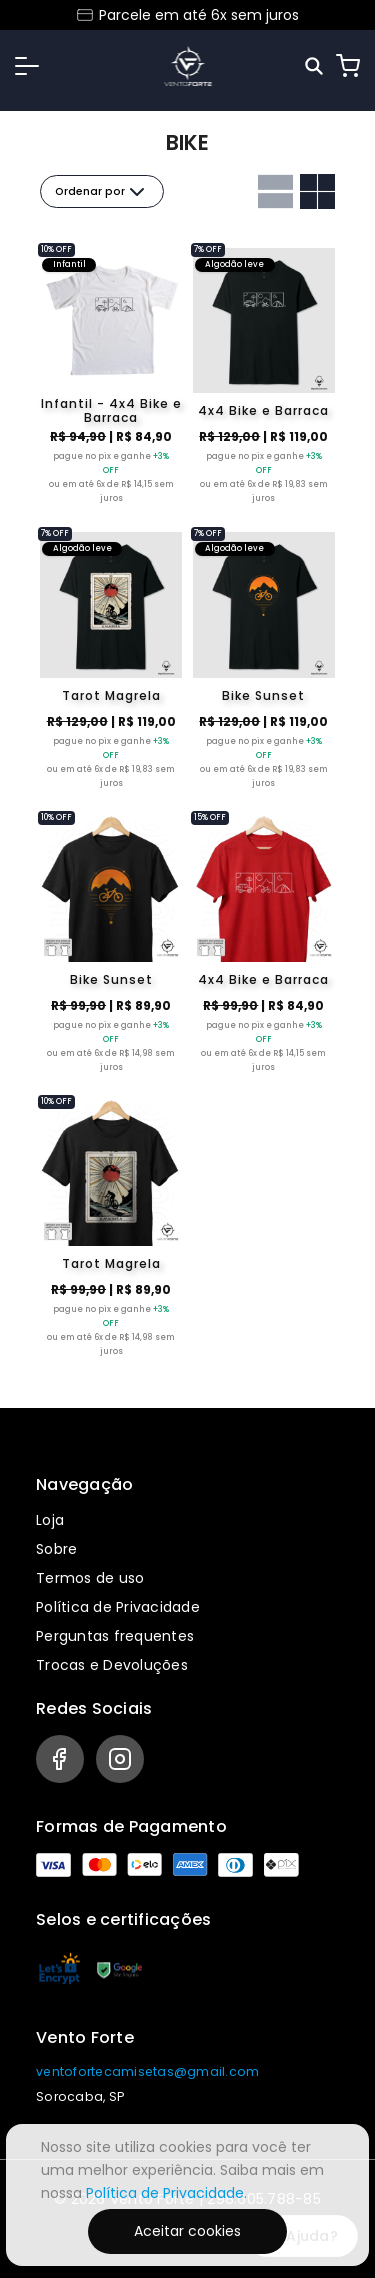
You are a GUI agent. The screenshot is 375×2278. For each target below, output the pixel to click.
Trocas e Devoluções (112, 1665)
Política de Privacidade (118, 1607)
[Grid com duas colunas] (317, 191)
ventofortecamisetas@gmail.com (147, 2071)
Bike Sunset (263, 695)
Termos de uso (90, 1578)
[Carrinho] (348, 66)
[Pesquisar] (315, 66)
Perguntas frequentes (115, 1636)
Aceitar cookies (187, 2231)
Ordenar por (102, 192)
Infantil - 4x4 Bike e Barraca (111, 411)
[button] (27, 66)
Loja (50, 1520)
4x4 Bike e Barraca (263, 410)
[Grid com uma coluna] (275, 191)
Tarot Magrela (111, 695)
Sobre (56, 1549)
